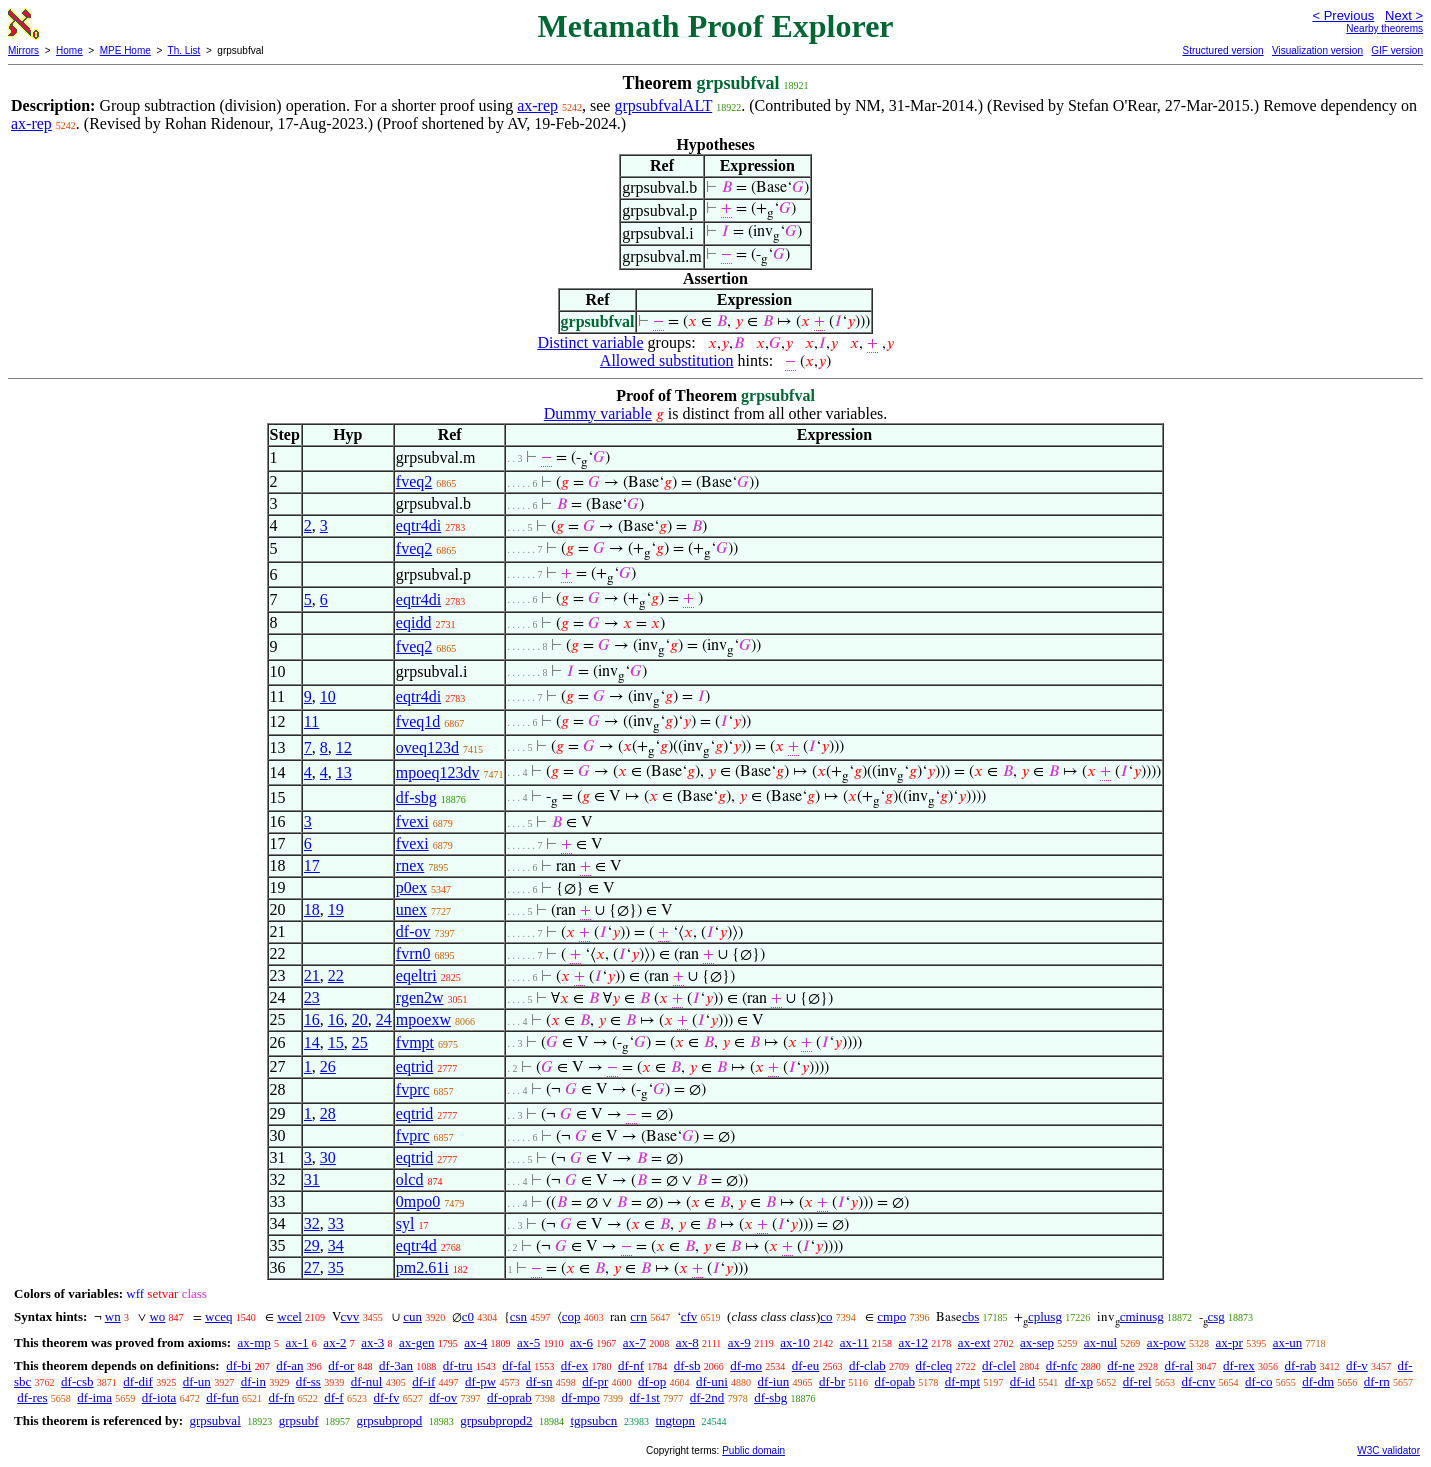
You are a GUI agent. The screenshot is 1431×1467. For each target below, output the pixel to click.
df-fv (386, 1397)
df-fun (222, 1397)
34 (336, 1245)
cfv (689, 1316)
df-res (32, 1397)
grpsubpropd (389, 1420)
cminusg (1142, 1316)
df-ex (574, 1365)
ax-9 (739, 1342)
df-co (1258, 1381)
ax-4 (475, 1342)
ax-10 (795, 1342)
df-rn (1377, 1381)
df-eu (805, 1365)
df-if (423, 1381)
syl (405, 1223)
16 (312, 1019)
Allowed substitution (667, 360)
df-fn (281, 1397)
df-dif (138, 1381)
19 (336, 909)
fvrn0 (413, 953)
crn (638, 1316)
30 (328, 1157)
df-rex (1239, 1365)
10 (328, 696)
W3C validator (1388, 1450)
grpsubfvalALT (663, 105)
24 (384, 1019)
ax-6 (581, 1342)
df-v (1357, 1365)
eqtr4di (418, 525)
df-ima (94, 1397)
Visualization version (1317, 50)
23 (312, 997)
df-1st (645, 1397)
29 (312, 1245)
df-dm (1318, 1381)
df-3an (396, 1365)
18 (312, 909)
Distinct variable (590, 342)
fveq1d (418, 721)
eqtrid (414, 1066)
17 (312, 865)
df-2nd (707, 1397)
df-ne (1120, 1365)
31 (312, 1179)
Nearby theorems (1384, 28)
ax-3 (372, 1342)
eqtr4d (416, 1245)
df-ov (413, 931)
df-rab (1301, 1365)
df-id (1022, 1381)
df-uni (712, 1381)
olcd (410, 1179)
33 (336, 1223)
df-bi (238, 1365)
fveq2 (414, 481)
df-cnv (1198, 1381)
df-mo (746, 1365)
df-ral (1178, 1365)
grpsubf (299, 1420)
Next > (1404, 15)
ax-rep (537, 105)
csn (518, 1316)
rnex (410, 865)
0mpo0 (418, 1201)
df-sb (687, 1365)
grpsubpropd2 (496, 1420)
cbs (970, 1316)
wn (113, 1316)
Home (69, 50)
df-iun (774, 1381)
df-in (253, 1381)
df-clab (867, 1365)
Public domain (753, 1450)
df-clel (999, 1365)
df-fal (516, 1365)
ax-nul (1100, 1342)
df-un (197, 1381)
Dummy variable (598, 413)
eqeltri (416, 975)
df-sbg (416, 797)
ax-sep (1037, 1342)
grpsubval (214, 1420)
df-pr (595, 1381)
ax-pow (1166, 1342)
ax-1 (297, 1342)
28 (328, 1113)
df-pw (480, 1381)
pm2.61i (422, 1267)
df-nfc (1062, 1365)
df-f (334, 1397)
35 (336, 1267)
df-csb (77, 1381)
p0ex (411, 887)
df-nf (631, 1365)
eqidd (414, 622)
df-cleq (933, 1365)
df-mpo (581, 1397)
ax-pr (1229, 1342)
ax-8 (687, 1342)
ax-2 (334, 1342)
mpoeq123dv (438, 772)
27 (312, 1267)
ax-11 (854, 1342)
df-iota (159, 1397)
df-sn (539, 1381)
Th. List (184, 50)
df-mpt (962, 1381)
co (826, 1316)
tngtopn (675, 1420)
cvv (350, 1316)
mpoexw (423, 1019)
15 (336, 1042)
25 (360, 1042)
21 (312, 975)
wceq (218, 1316)
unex (411, 909)
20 (360, 1019)
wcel (289, 1316)
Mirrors (23, 50)
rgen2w (420, 997)
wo (157, 1316)
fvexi (412, 821)
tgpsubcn (593, 1420)
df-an (289, 1365)
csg (1216, 1316)
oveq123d (427, 747)
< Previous (1343, 15)
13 (344, 772)
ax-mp (254, 1342)
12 (344, 747)
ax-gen (416, 1342)
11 (311, 721)
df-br (832, 1381)
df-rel (1137, 1381)
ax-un (1288, 1342)
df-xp (1079, 1381)
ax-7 (634, 1342)
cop (571, 1316)
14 (312, 1042)
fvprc (413, 1089)
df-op (652, 1381)
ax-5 (528, 1342)
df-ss (308, 1381)
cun (412, 1316)
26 (328, 1066)
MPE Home (125, 50)
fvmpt (415, 1042)
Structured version (1222, 50)
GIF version (1397, 50)
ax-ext (974, 1342)
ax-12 (914, 1342)
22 (336, 975)
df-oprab (509, 1397)
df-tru (458, 1365)
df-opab (894, 1381)
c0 (468, 1316)
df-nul (367, 1381)
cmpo (891, 1316)
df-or (341, 1365)
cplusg (1045, 1316)
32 (312, 1223)
